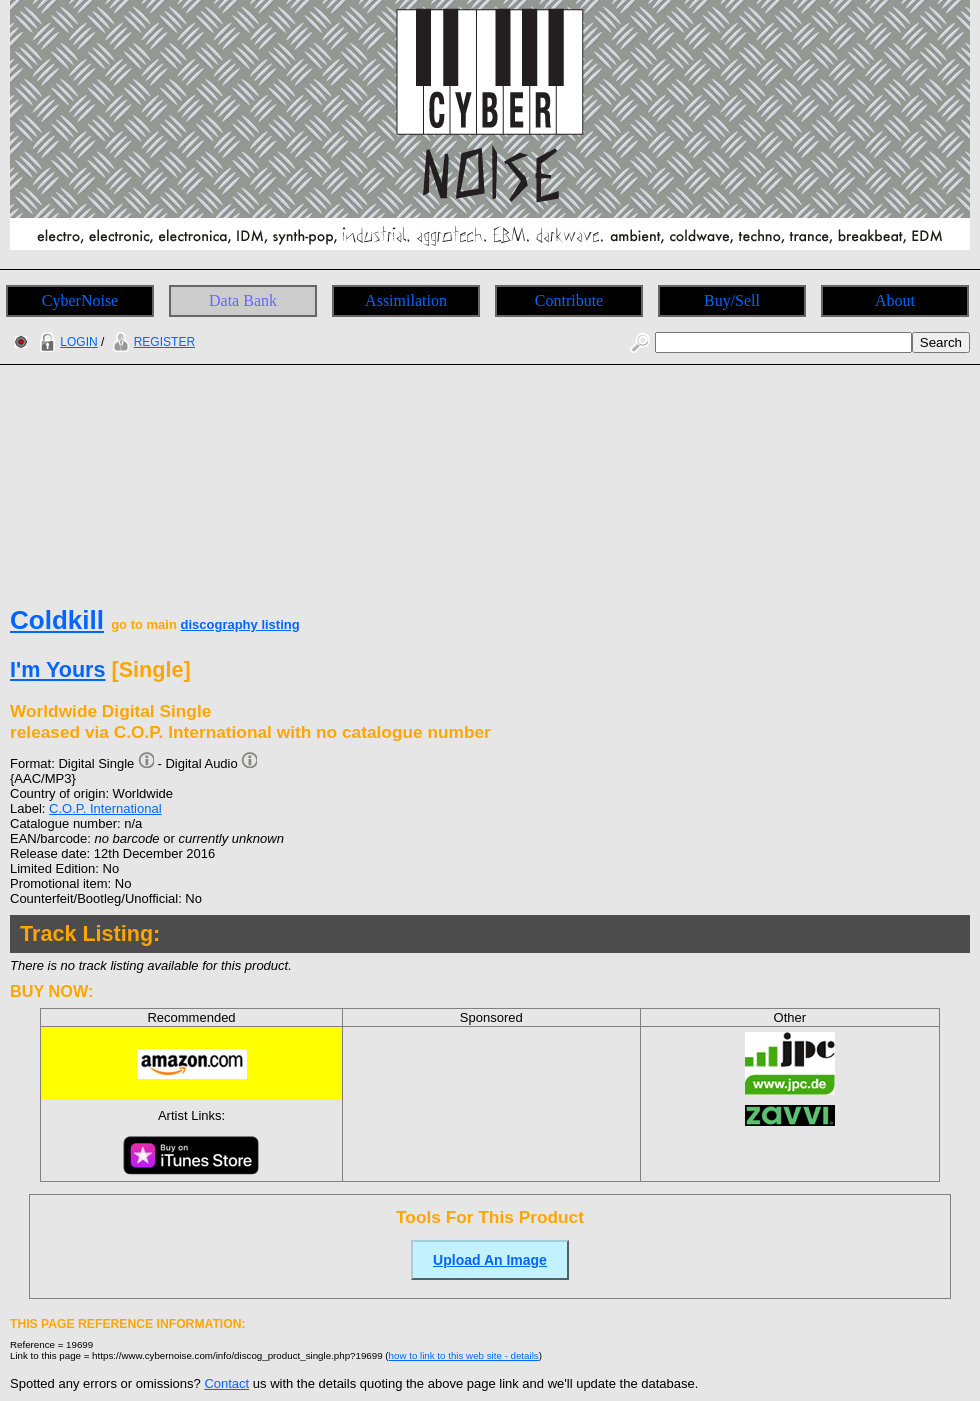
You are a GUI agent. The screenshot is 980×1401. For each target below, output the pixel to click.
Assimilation (406, 300)
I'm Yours (57, 669)
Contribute (569, 300)
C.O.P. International (105, 808)
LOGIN (66, 342)
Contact (226, 1383)
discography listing (239, 624)
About (895, 300)
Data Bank (243, 300)
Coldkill (57, 620)
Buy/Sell (732, 300)
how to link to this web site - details (464, 1355)
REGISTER (151, 342)
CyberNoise (80, 300)
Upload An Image (490, 1260)
